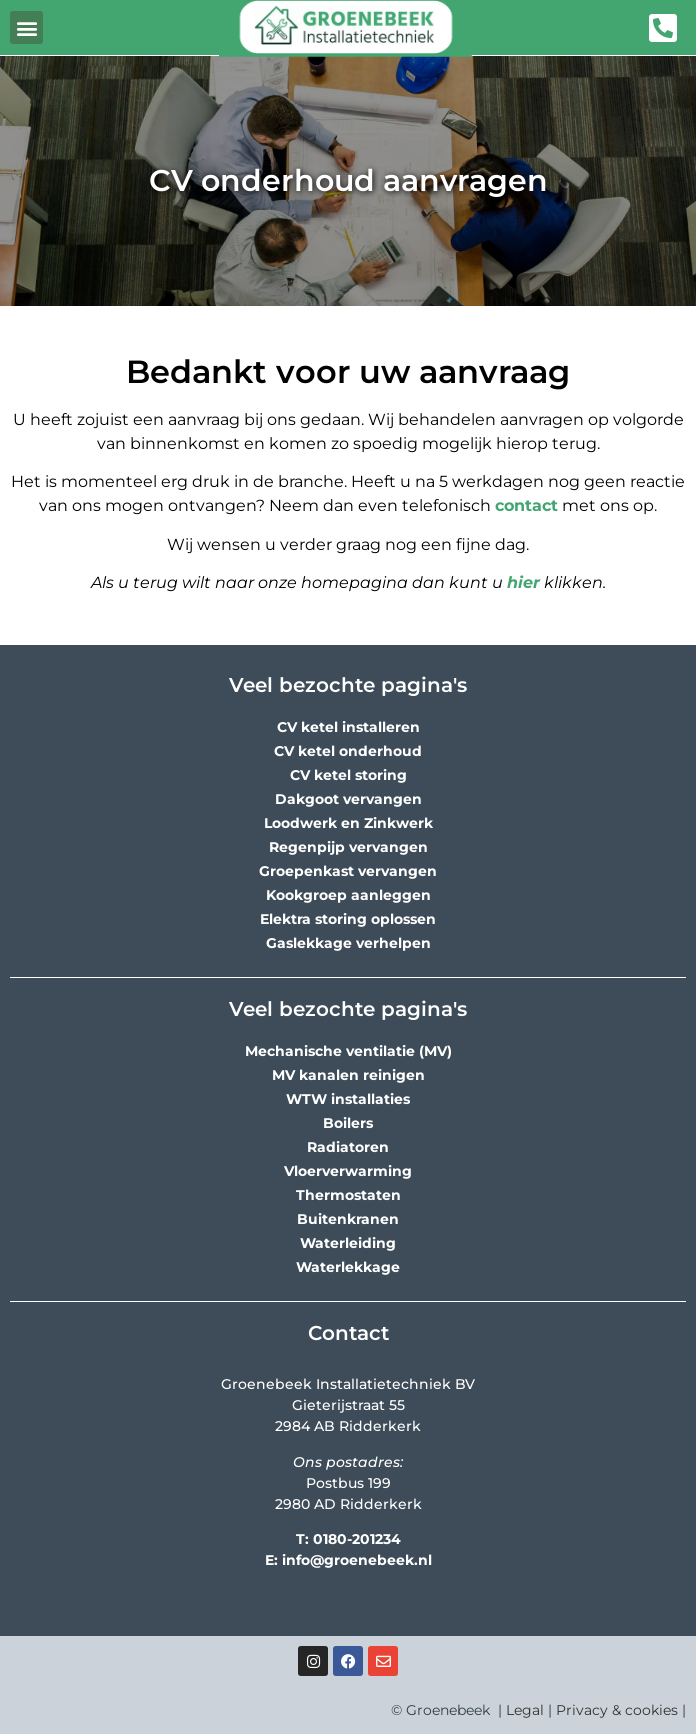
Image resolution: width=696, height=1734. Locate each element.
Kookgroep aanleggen (348, 895)
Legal (525, 1710)
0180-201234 (357, 1539)
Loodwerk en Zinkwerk (348, 823)
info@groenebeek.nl (357, 1560)
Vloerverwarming (348, 1171)
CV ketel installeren (348, 727)
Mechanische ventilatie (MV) (348, 1051)
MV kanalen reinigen (348, 1075)
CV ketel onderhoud (348, 751)
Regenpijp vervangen (348, 847)
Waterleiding (348, 1243)
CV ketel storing (348, 775)
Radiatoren (348, 1147)
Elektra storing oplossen (348, 919)
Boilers (348, 1123)
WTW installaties (348, 1099)
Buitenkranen (348, 1219)
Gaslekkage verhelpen (348, 943)
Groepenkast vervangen (348, 871)
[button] (26, 27)
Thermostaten (348, 1195)
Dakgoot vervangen (348, 799)
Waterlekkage (348, 1267)
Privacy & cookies (617, 1710)
